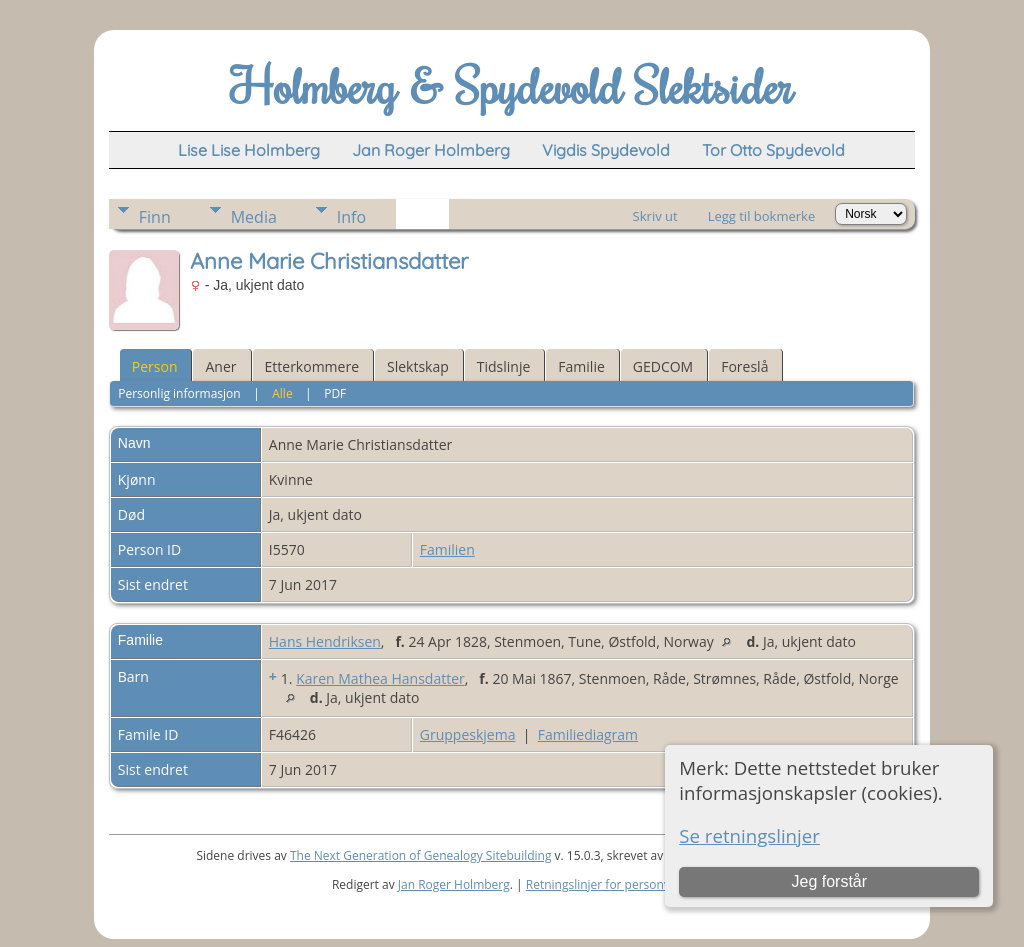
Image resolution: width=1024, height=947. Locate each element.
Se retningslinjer (749, 835)
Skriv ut (655, 216)
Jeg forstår (829, 881)
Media (254, 217)
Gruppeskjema (468, 734)
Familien (447, 549)
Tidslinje (504, 366)
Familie (581, 366)
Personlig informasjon (179, 393)
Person (155, 366)
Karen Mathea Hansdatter (380, 678)
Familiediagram (588, 734)
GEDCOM (663, 366)
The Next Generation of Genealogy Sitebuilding (421, 855)
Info (351, 217)
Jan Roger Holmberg (454, 884)
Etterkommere (312, 366)
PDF (335, 393)
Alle (282, 393)
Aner (220, 366)
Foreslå (744, 366)
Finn (155, 217)
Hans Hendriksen (325, 641)
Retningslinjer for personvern (607, 884)
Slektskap (418, 366)
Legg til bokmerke (762, 216)
